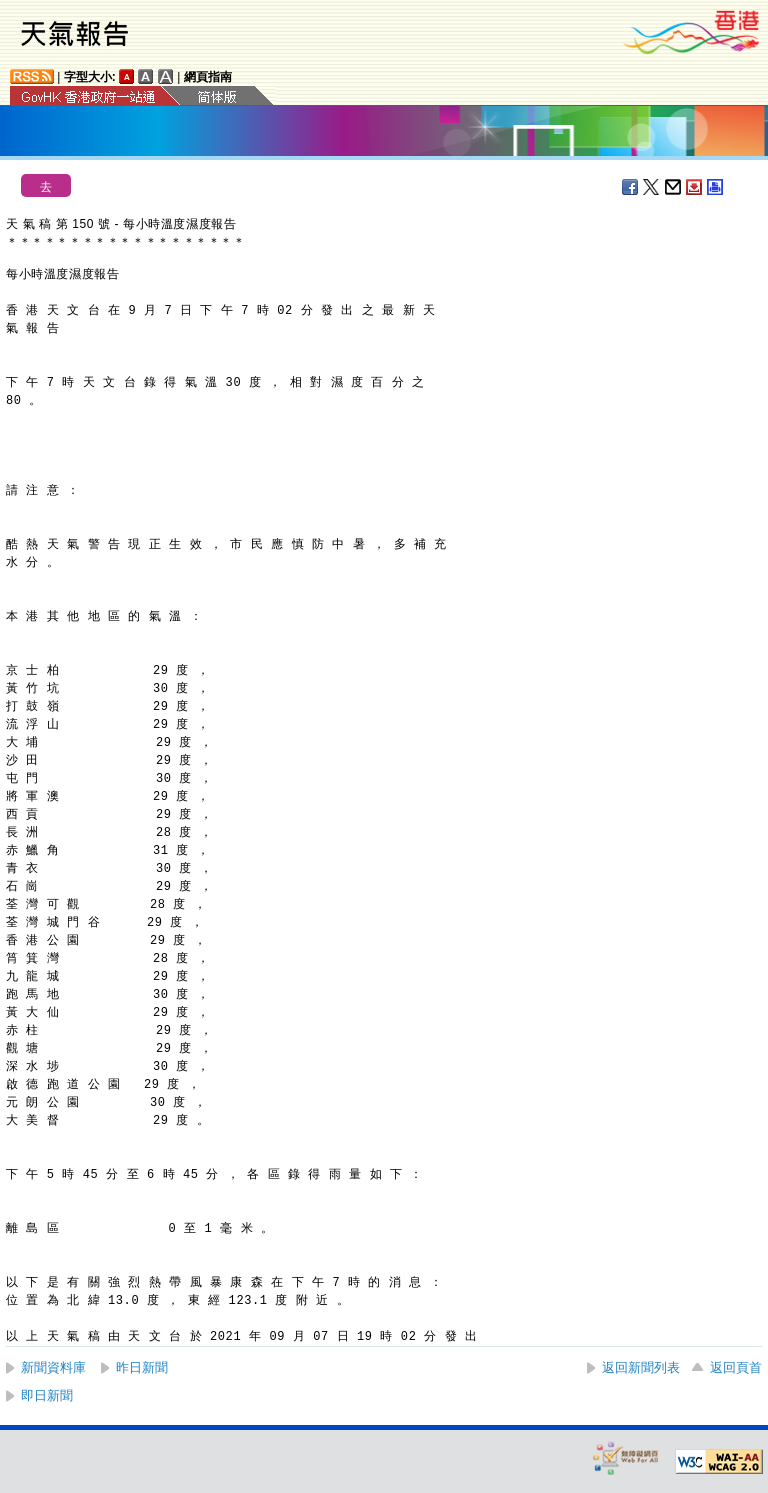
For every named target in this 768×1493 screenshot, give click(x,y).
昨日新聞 (142, 1367)
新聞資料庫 (53, 1367)
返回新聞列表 (641, 1367)
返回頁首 (736, 1367)
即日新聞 (47, 1395)
